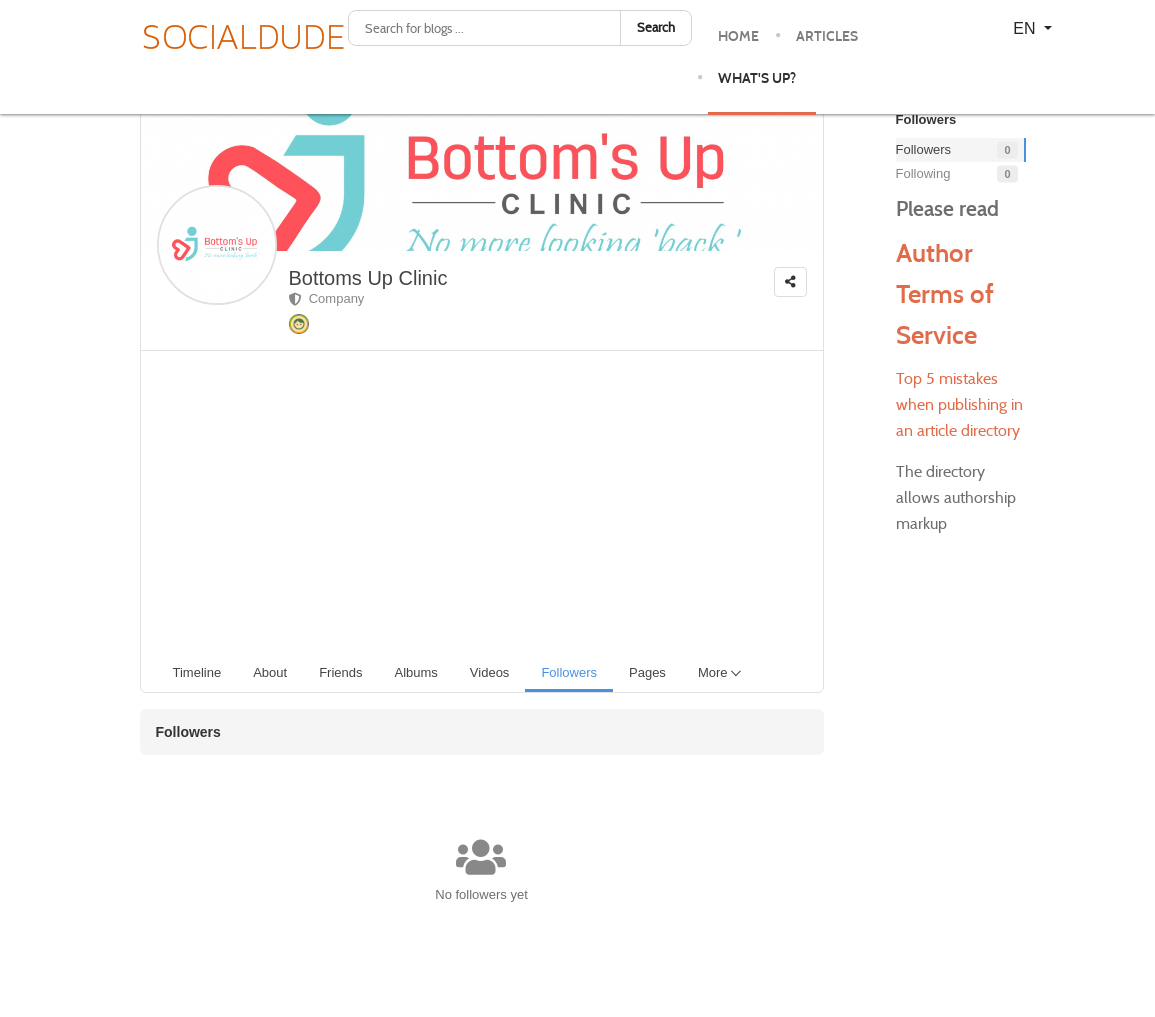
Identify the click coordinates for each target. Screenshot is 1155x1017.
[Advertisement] (490, 501)
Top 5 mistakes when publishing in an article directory (959, 404)
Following (957, 174)
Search (656, 27)
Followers (957, 150)
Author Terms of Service (945, 294)
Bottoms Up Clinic (368, 278)
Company (327, 298)
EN (1026, 28)
